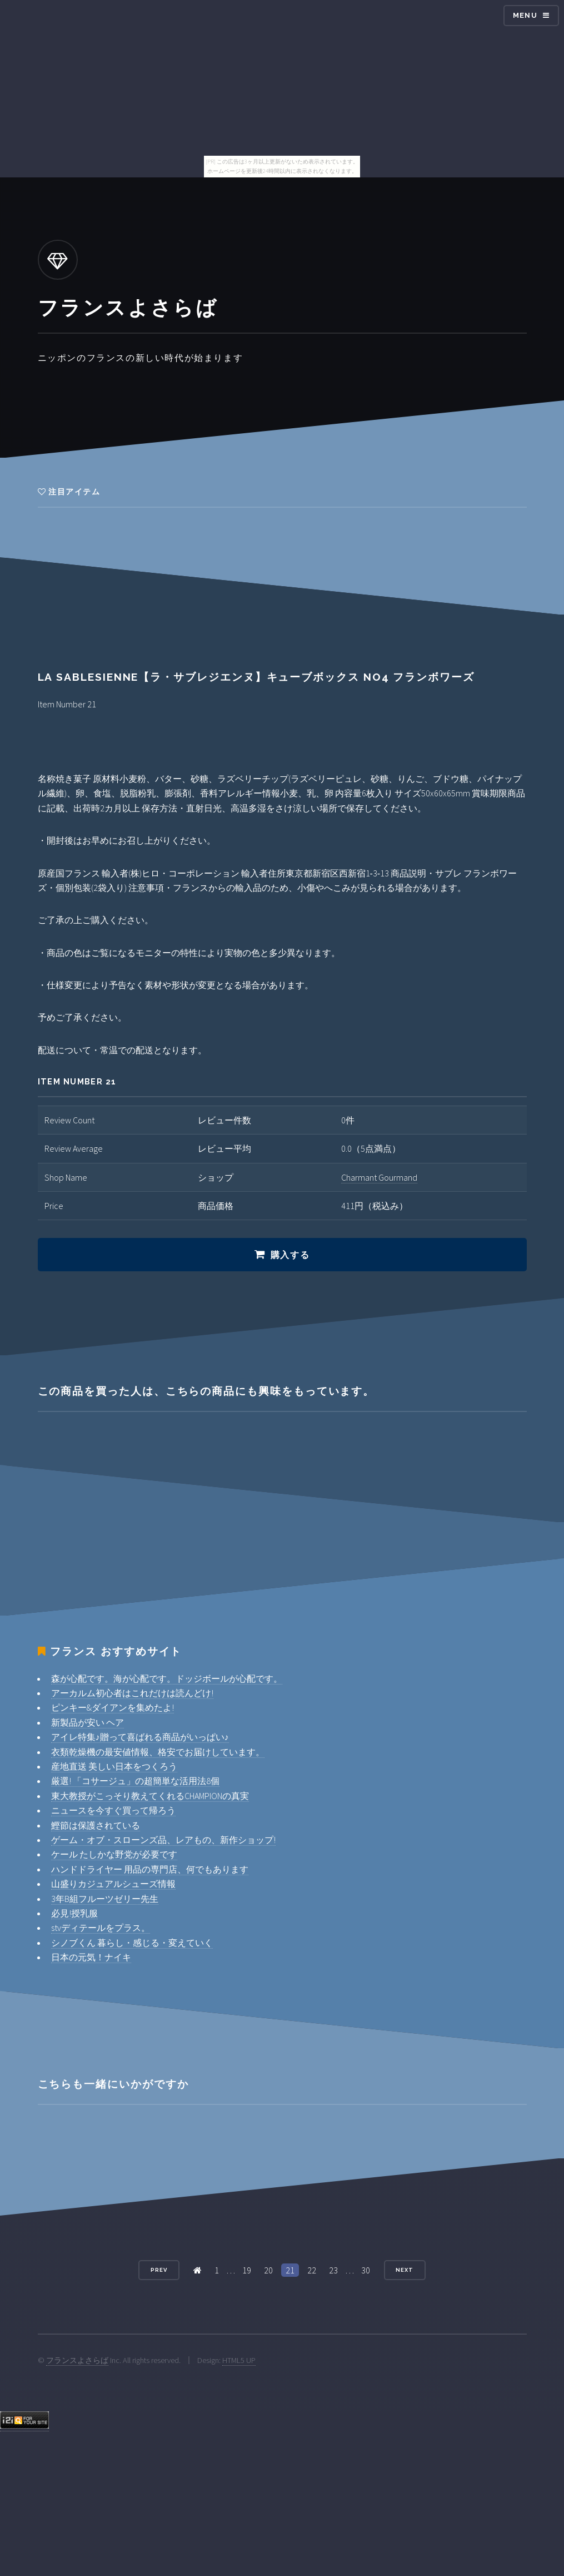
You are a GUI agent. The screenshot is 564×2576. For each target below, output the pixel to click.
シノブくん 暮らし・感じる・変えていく (132, 1942)
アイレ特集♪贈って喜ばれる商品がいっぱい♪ (140, 1736)
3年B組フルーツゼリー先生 (104, 1898)
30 (365, 2270)
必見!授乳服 (74, 1913)
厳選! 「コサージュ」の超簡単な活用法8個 (135, 1780)
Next (404, 2270)
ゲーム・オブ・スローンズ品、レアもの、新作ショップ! (163, 1839)
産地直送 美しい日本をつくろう (114, 1766)
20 (268, 2270)
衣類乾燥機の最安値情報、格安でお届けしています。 (157, 1751)
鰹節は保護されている (95, 1825)
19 (246, 2270)
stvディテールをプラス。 (100, 1927)
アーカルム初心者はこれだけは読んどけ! (132, 1692)
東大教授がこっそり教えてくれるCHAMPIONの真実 (150, 1795)
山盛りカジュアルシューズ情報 (113, 1883)
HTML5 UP (239, 2360)
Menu (525, 15)
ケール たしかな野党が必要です (114, 1854)
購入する (290, 1255)
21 (290, 2270)
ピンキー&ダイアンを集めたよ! (112, 1707)
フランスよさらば (77, 2360)
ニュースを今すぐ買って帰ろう (113, 1810)
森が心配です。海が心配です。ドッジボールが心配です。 (166, 1678)
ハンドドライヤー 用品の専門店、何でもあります (149, 1869)
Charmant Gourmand (379, 1177)
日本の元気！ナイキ (91, 1957)
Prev (159, 2270)
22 (311, 2270)
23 (333, 2270)
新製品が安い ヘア (87, 1722)
